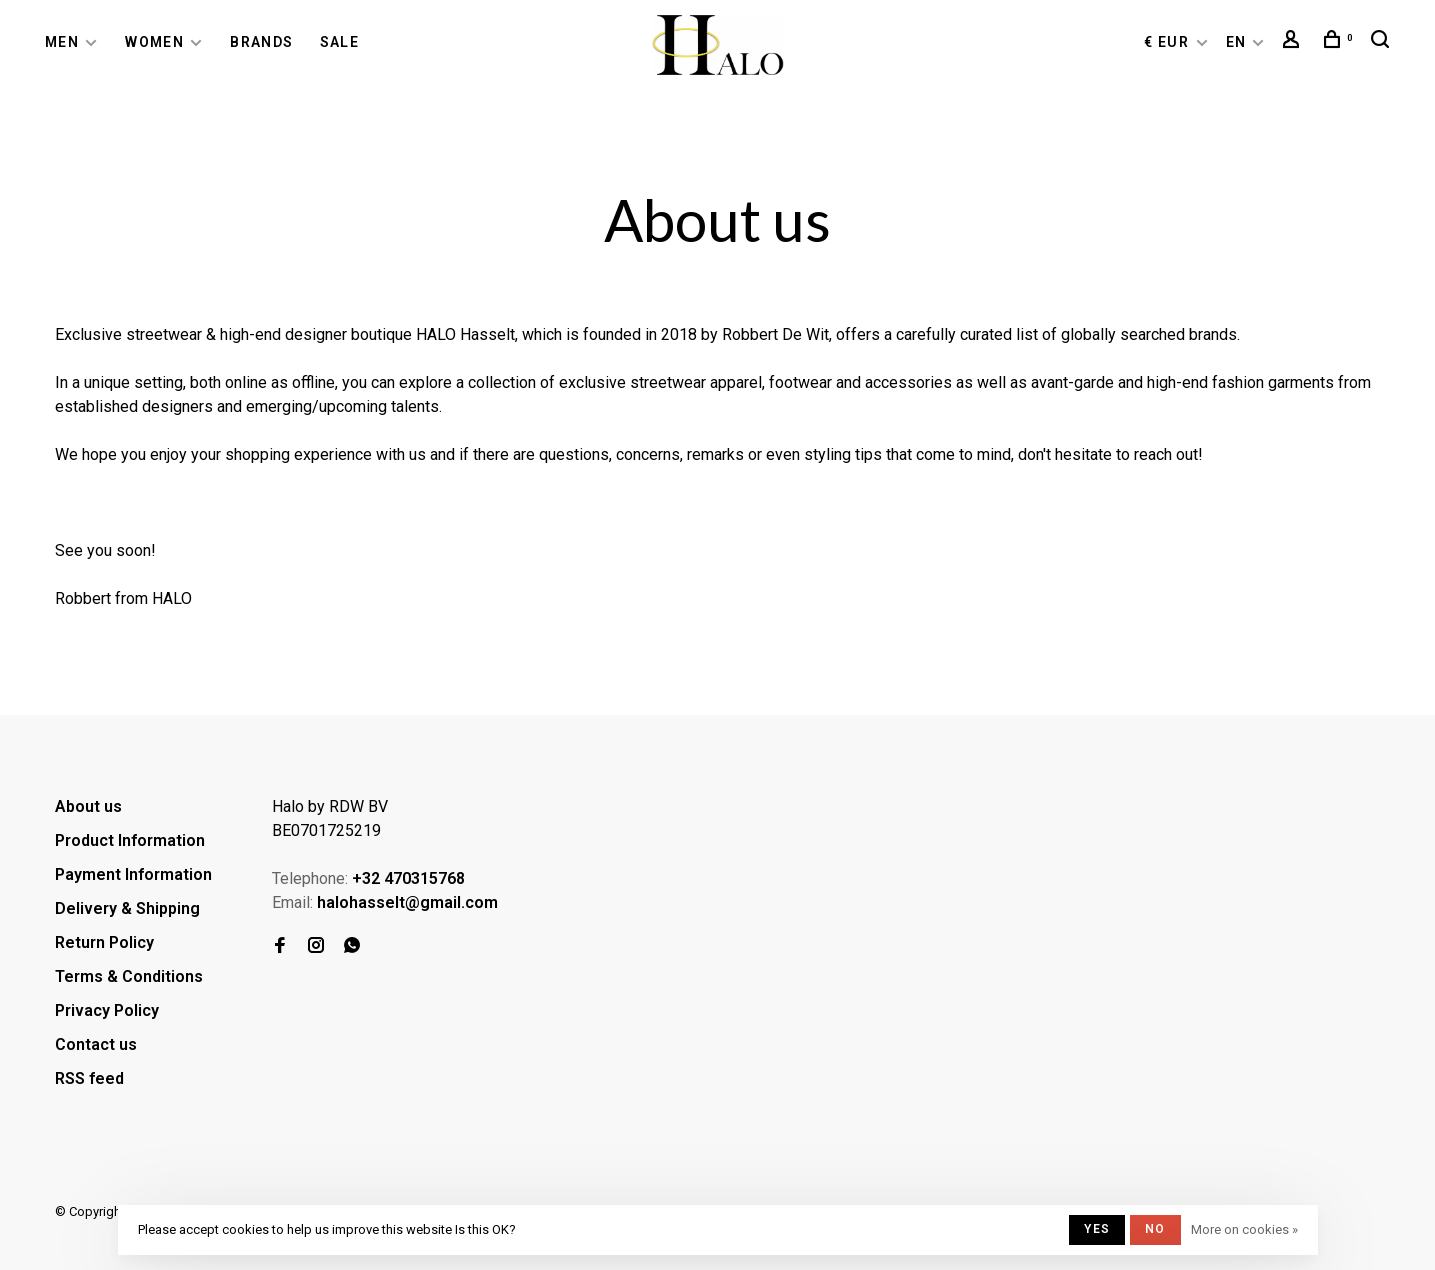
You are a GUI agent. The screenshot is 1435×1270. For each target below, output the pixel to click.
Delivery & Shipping (127, 908)
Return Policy (104, 942)
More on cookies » (1244, 1229)
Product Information (130, 840)
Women (154, 42)
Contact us (96, 1044)
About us (88, 806)
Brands (261, 42)
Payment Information (133, 874)
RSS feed (89, 1078)
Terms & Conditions (129, 976)
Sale (340, 42)
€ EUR (1168, 42)
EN (1236, 42)
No (1155, 1229)
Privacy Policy (107, 1010)
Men (62, 42)
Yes (1097, 1229)
